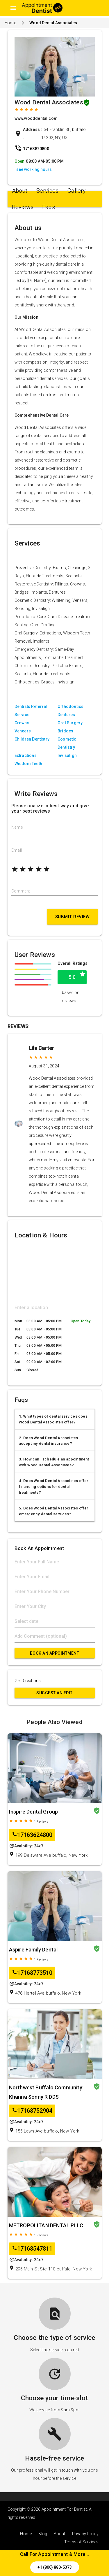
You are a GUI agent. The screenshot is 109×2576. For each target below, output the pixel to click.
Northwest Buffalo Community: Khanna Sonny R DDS (46, 2092)
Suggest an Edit (54, 1693)
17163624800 (32, 1835)
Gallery (76, 190)
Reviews (22, 207)
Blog (42, 2533)
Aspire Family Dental (33, 1950)
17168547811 (32, 2248)
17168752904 (32, 2110)
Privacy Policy (85, 2533)
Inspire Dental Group (33, 1812)
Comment (20, 891)
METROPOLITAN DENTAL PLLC (46, 2225)
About (20, 190)
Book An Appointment (54, 1653)
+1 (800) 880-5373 (54, 2567)
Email (16, 850)
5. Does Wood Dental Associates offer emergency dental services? (53, 1511)
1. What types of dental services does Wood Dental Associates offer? (53, 1419)
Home (10, 22)
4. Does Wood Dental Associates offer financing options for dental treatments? (53, 1487)
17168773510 (32, 1973)
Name (17, 827)
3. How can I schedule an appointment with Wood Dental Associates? (54, 1462)
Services (47, 190)
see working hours (34, 169)
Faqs (48, 207)
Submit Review (72, 916)
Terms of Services (81, 2542)
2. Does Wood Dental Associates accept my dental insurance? (48, 1441)
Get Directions (28, 1680)
